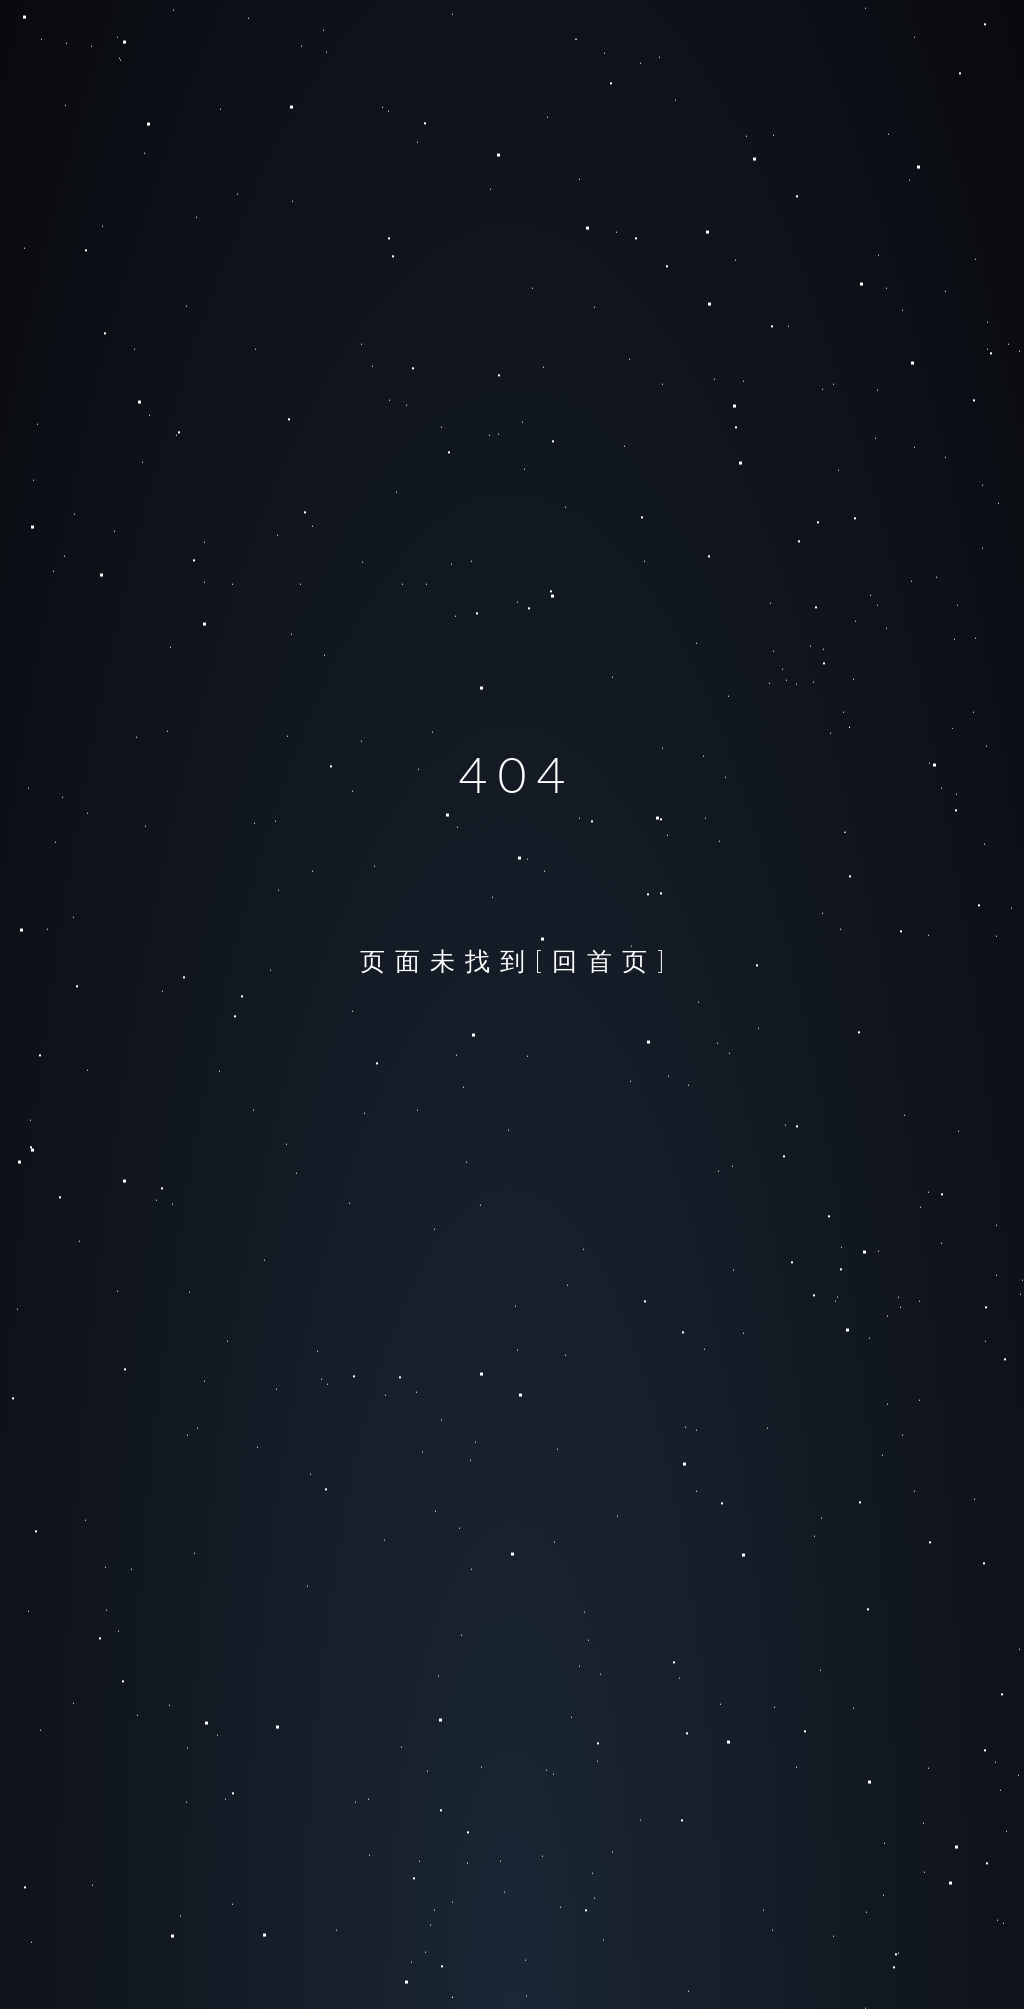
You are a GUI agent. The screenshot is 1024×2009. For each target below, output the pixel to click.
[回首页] (605, 960)
